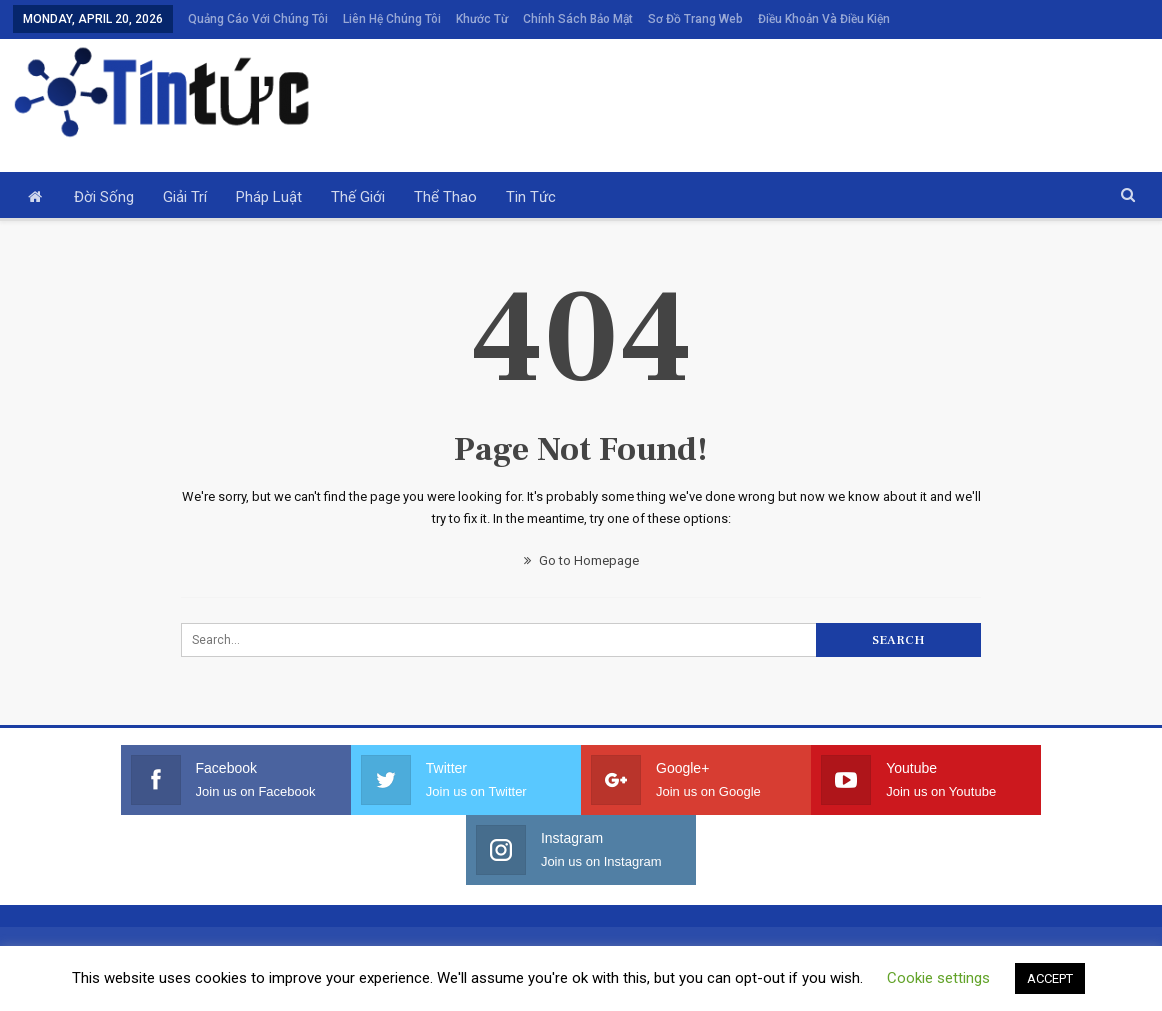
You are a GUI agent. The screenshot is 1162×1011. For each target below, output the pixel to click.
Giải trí (185, 197)
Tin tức (531, 197)
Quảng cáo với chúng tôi (258, 19)
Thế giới (358, 197)
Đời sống (104, 197)
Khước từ (482, 19)
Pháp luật (269, 197)
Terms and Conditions (531, 988)
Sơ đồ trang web (695, 19)
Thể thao (445, 197)
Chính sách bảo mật (578, 19)
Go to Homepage (581, 560)
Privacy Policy (654, 988)
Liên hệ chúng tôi (392, 19)
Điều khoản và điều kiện (824, 19)
